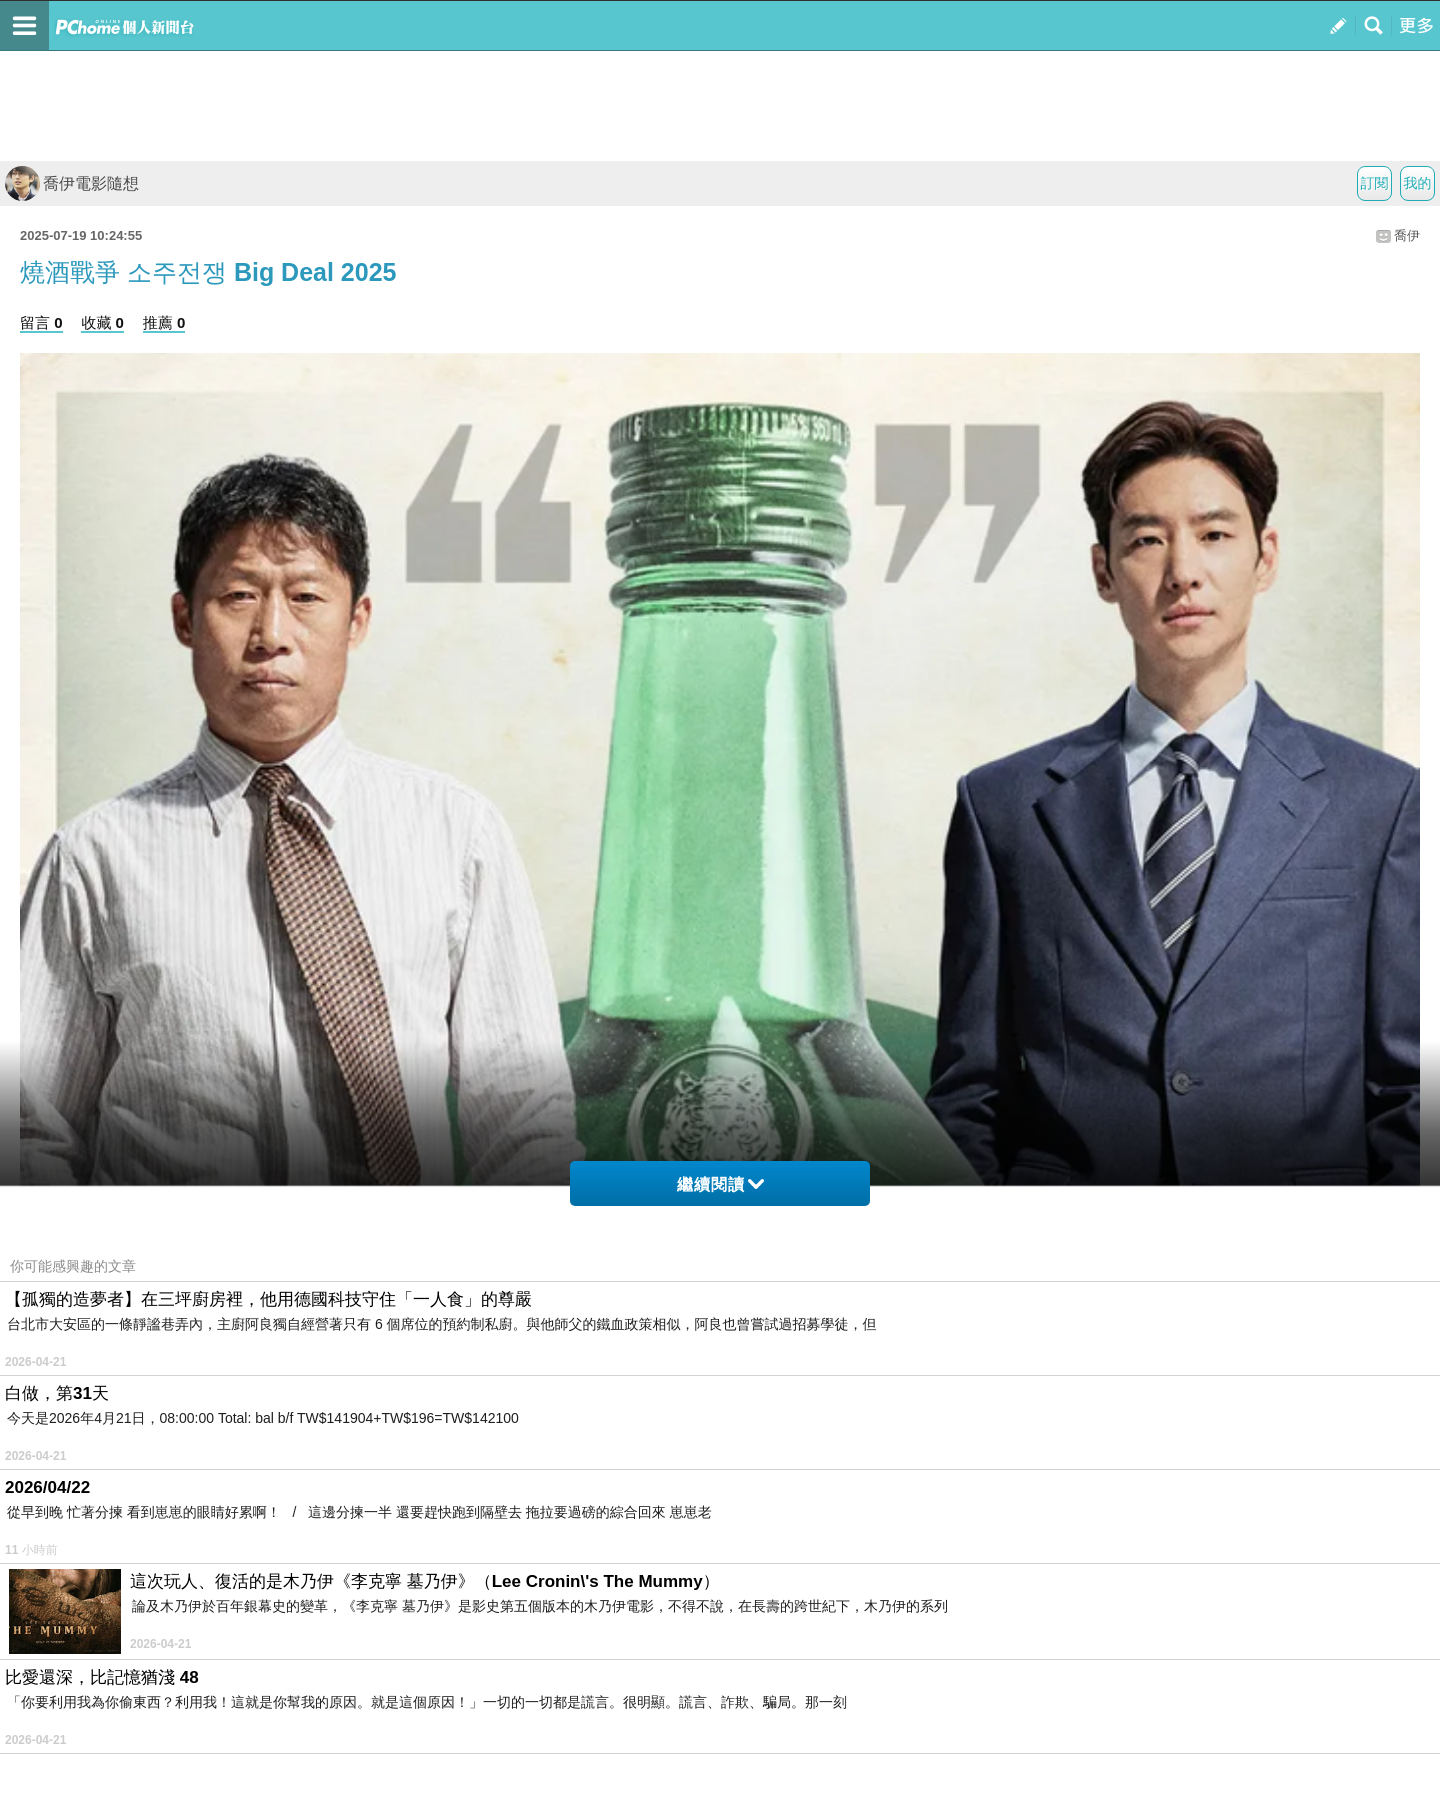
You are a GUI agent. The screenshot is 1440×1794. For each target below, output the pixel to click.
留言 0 (41, 322)
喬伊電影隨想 (72, 183)
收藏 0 (102, 322)
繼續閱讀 (720, 1184)
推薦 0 (164, 322)
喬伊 (1407, 235)
